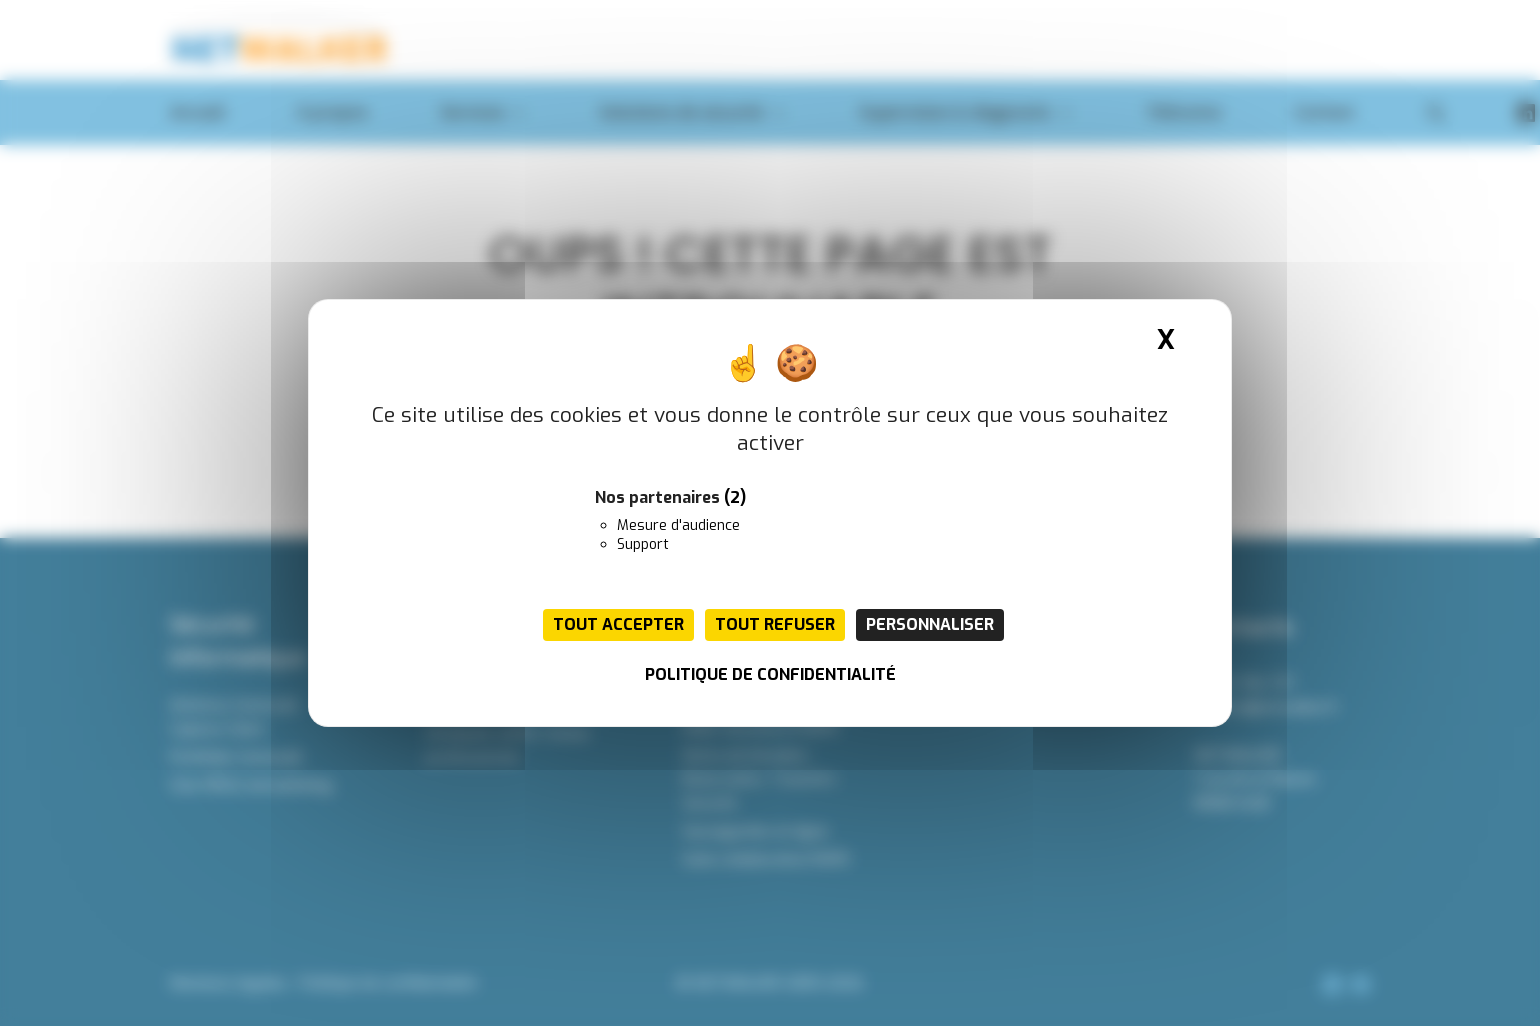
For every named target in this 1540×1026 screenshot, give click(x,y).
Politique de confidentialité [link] (770, 674)
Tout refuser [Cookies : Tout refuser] (775, 624)
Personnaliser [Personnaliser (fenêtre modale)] (930, 624)
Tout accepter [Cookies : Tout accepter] (618, 624)
